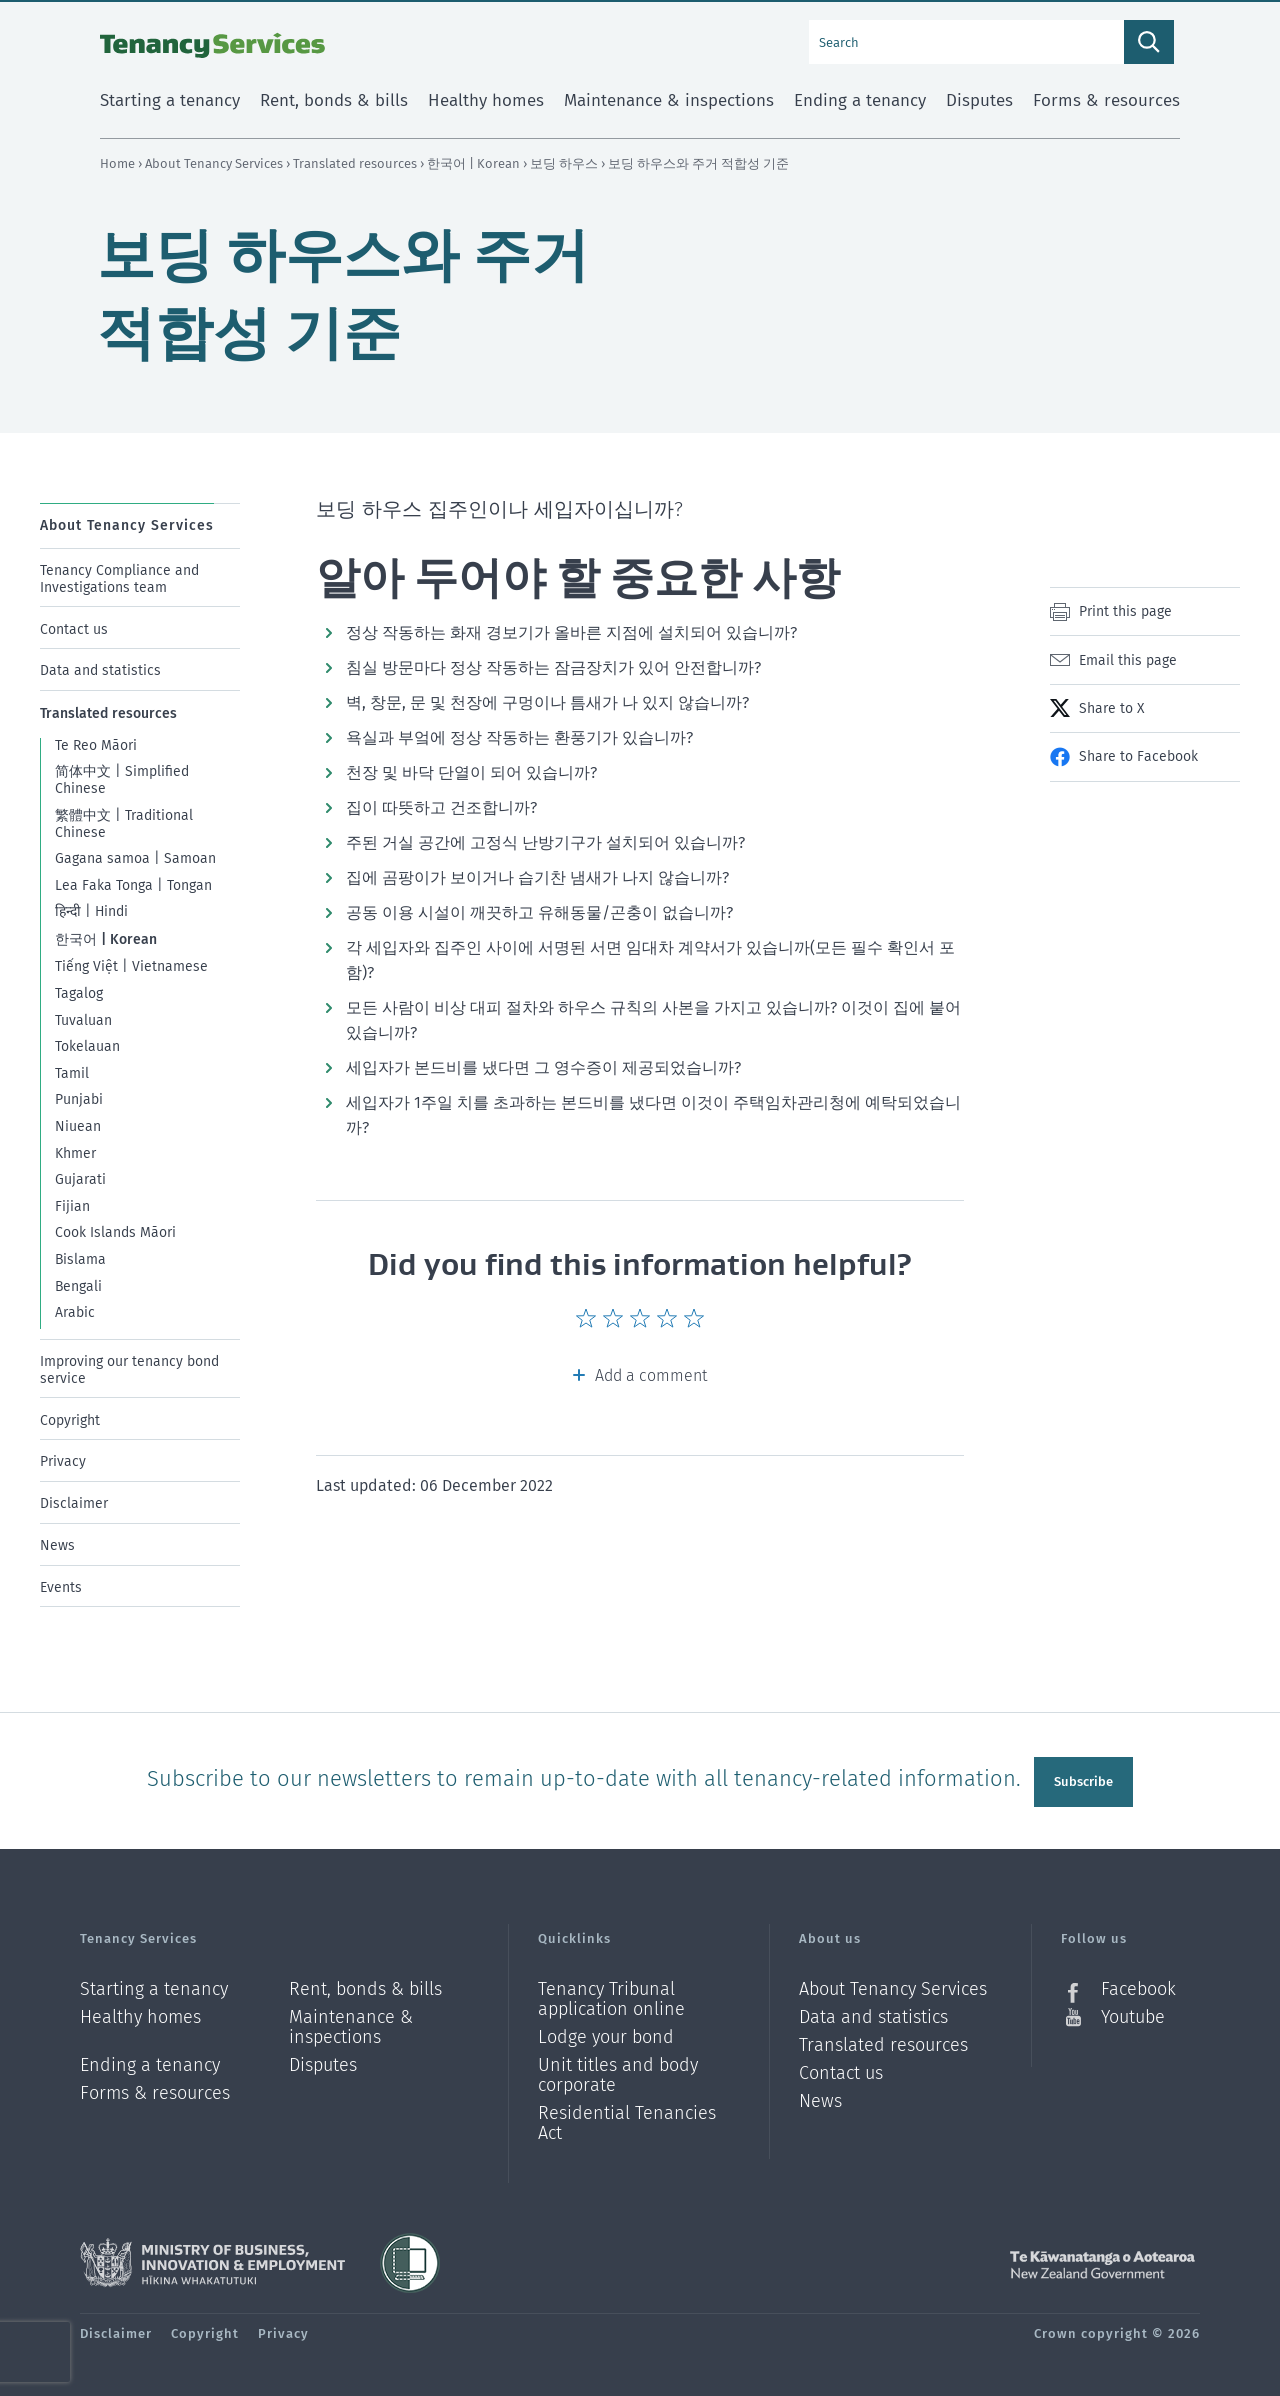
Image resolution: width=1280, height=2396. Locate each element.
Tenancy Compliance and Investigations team (119, 579)
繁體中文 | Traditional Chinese (124, 824)
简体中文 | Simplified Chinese (122, 780)
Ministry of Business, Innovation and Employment (212, 2255)
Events (61, 1587)
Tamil (72, 1073)
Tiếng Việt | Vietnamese (131, 966)
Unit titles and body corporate (618, 2067)
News (57, 1545)
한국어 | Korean (475, 163)
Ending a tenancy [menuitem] (860, 100)
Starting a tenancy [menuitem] (170, 100)
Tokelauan (87, 1046)
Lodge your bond (606, 2029)
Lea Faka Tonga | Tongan (133, 885)
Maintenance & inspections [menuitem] (669, 100)
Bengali (78, 1285)
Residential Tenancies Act (627, 2115)
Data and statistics (100, 670)
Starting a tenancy (154, 1981)
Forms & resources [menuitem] (1106, 100)
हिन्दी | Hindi (91, 911)
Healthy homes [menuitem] (486, 100)
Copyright (70, 1419)
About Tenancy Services (215, 163)
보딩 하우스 (565, 163)
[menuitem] (140, 572)
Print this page (1125, 611)
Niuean (78, 1126)
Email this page (1128, 660)
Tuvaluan (83, 1019)
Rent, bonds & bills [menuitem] (334, 100)
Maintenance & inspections (351, 2019)
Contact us (74, 628)
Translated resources (356, 163)
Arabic (75, 1312)
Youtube (1133, 2009)
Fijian (72, 1206)
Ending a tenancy (150, 2057)
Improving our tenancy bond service (129, 1370)
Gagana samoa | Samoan (135, 858)
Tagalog (79, 993)
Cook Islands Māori (115, 1232)
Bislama (80, 1259)
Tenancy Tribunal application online (611, 1991)
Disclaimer (74, 1503)
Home (117, 163)
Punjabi (79, 1099)
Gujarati (80, 1179)
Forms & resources (155, 2085)
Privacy (63, 1461)
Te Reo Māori (96, 745)
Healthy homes (140, 2009)
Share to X (1111, 708)
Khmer (75, 1152)
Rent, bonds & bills (365, 1981)
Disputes (323, 2057)
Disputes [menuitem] (979, 100)
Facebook (1138, 1981)
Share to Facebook (1138, 756)
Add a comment (651, 1375)
